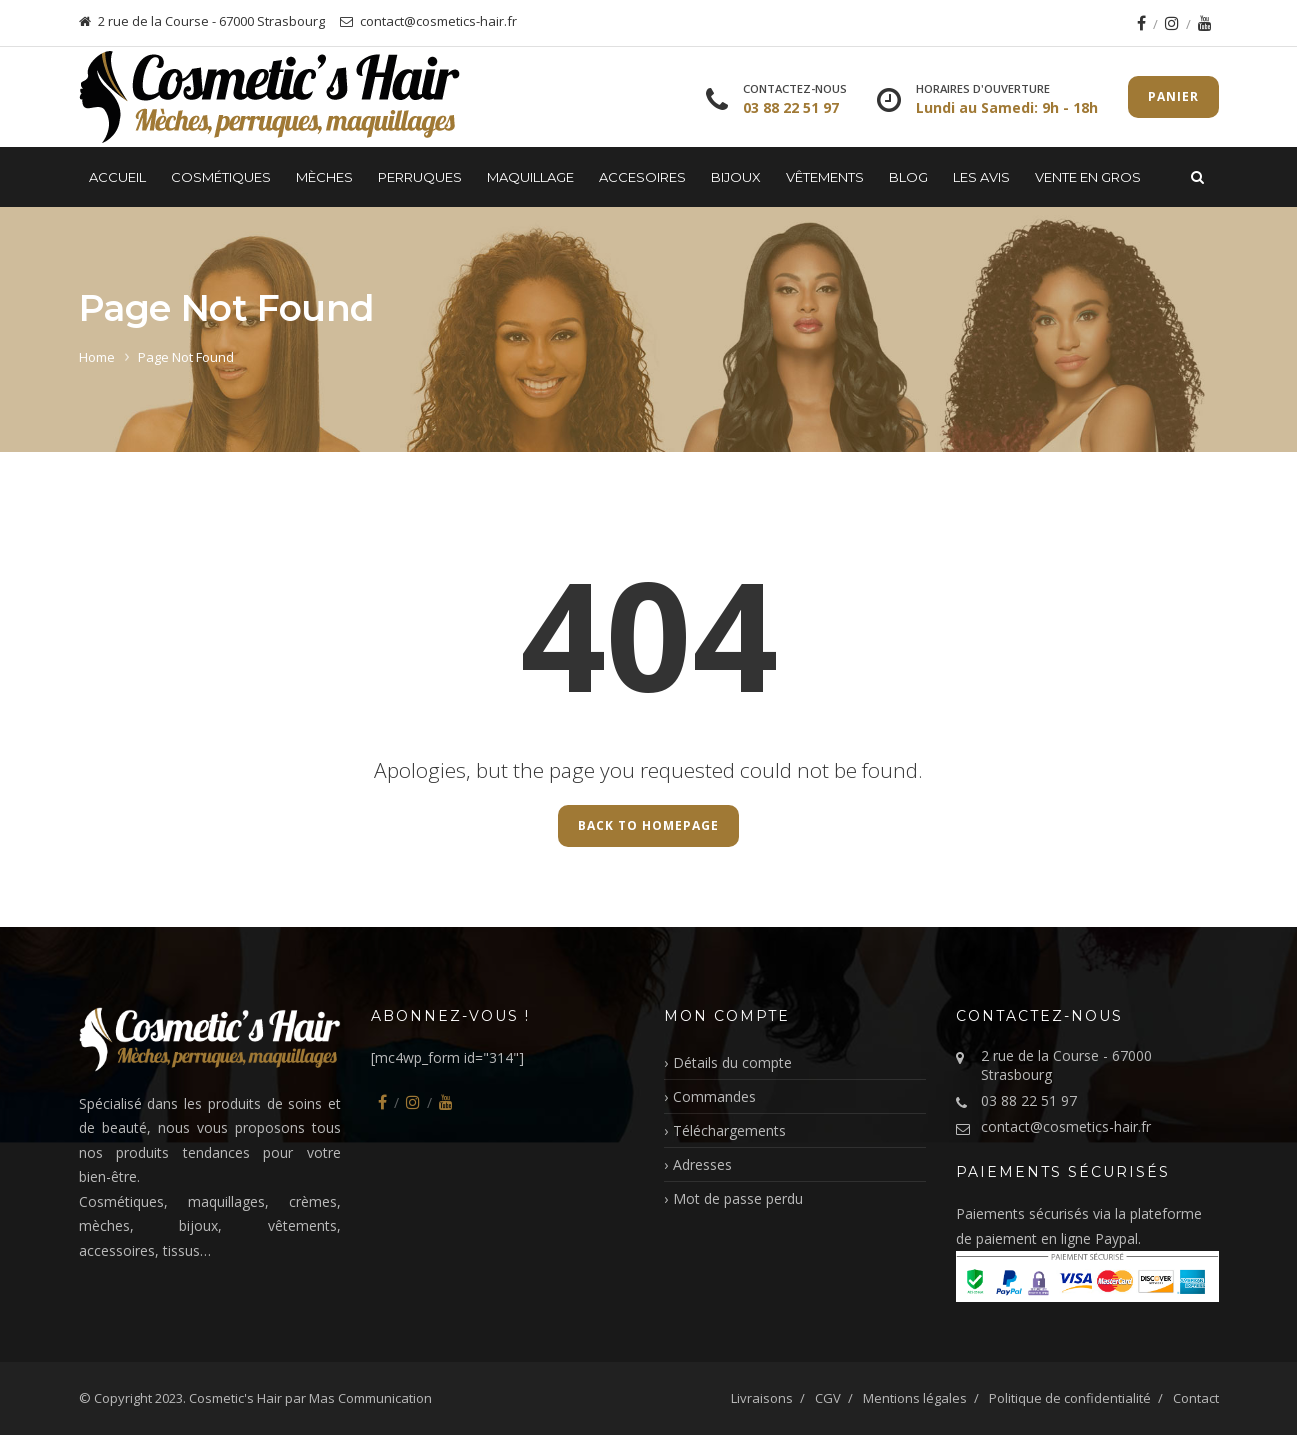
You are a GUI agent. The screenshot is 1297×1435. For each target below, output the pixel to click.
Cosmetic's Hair (235, 1398)
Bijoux (736, 177)
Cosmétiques (221, 177)
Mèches (324, 177)
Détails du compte (732, 1062)
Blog (908, 177)
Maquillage (530, 177)
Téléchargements (729, 1130)
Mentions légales (915, 1398)
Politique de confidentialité (1070, 1398)
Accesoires (642, 177)
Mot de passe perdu (738, 1198)
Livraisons (762, 1398)
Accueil (117, 177)
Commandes (714, 1096)
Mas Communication (370, 1398)
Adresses (702, 1164)
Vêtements (825, 177)
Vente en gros (1088, 177)
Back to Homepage (648, 825)
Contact (1196, 1398)
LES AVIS (981, 177)
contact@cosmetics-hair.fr (1066, 1126)
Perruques (420, 177)
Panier (1173, 96)
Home (97, 357)
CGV (828, 1398)
